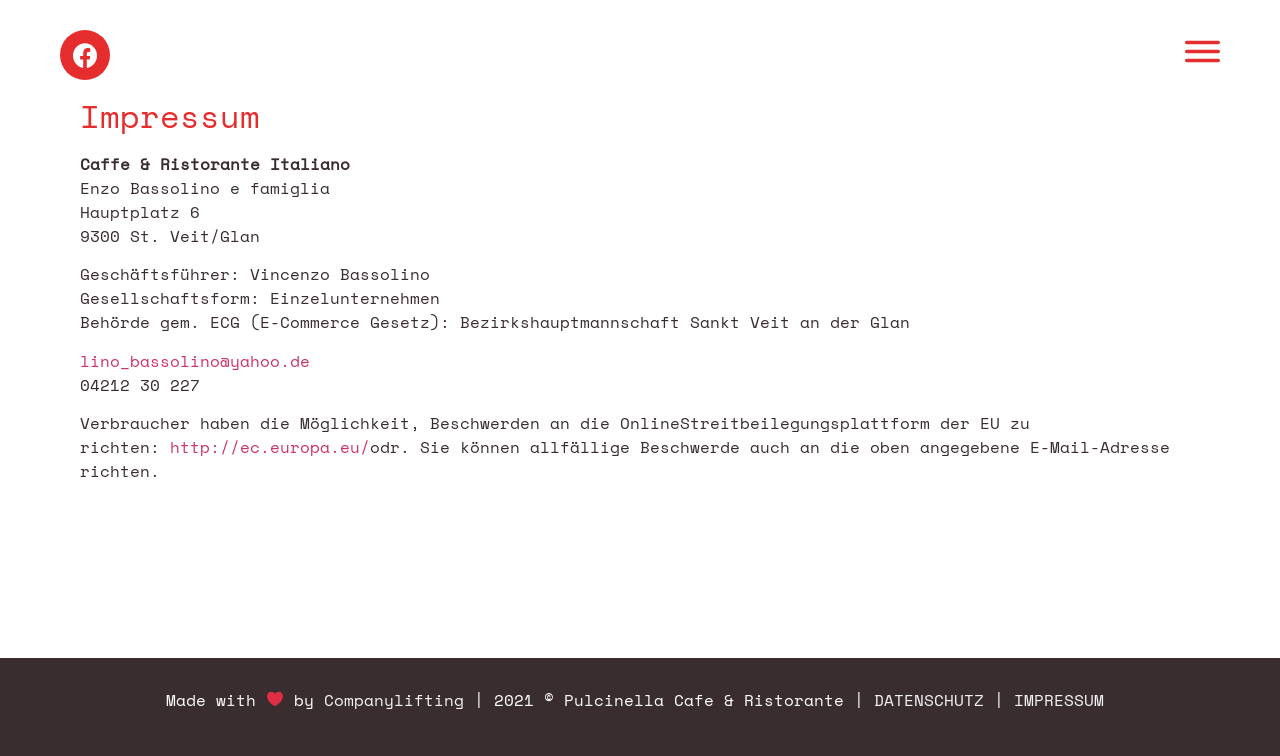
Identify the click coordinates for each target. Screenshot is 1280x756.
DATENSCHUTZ (929, 700)
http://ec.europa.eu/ (270, 447)
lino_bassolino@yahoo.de (195, 361)
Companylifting (394, 700)
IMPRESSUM (1059, 700)
